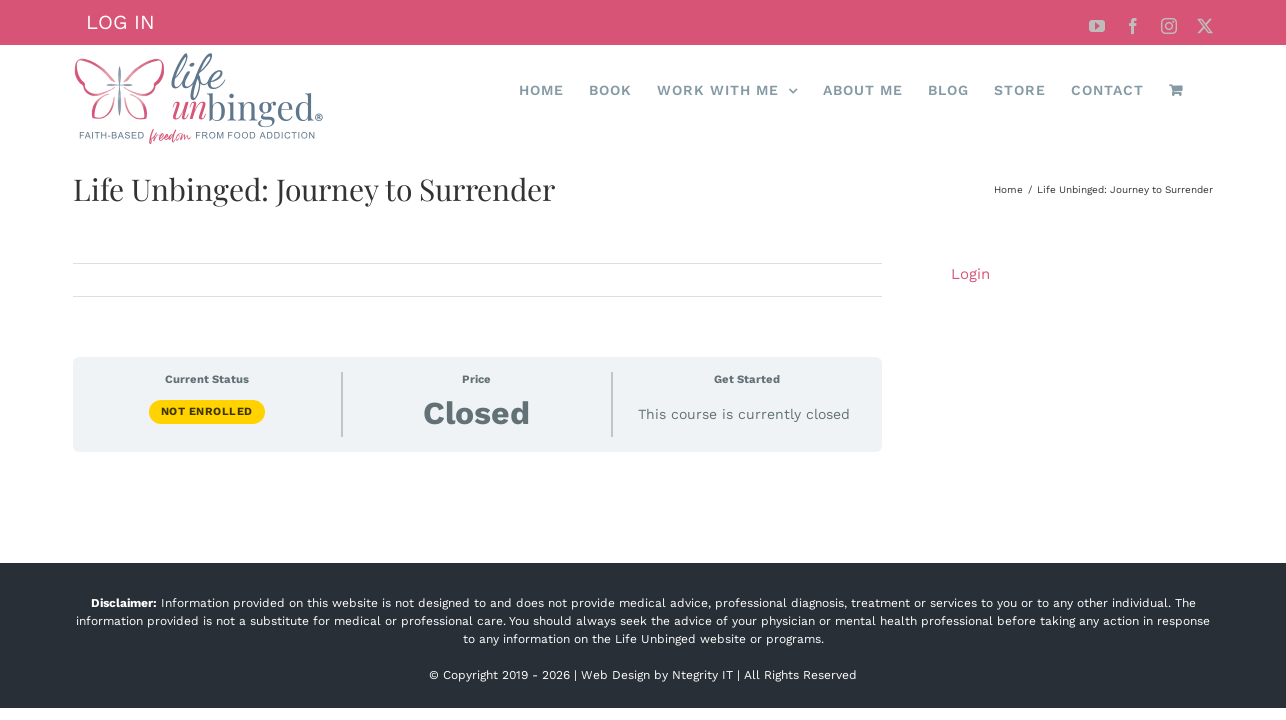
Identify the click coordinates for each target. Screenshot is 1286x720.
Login (970, 274)
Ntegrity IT (702, 675)
